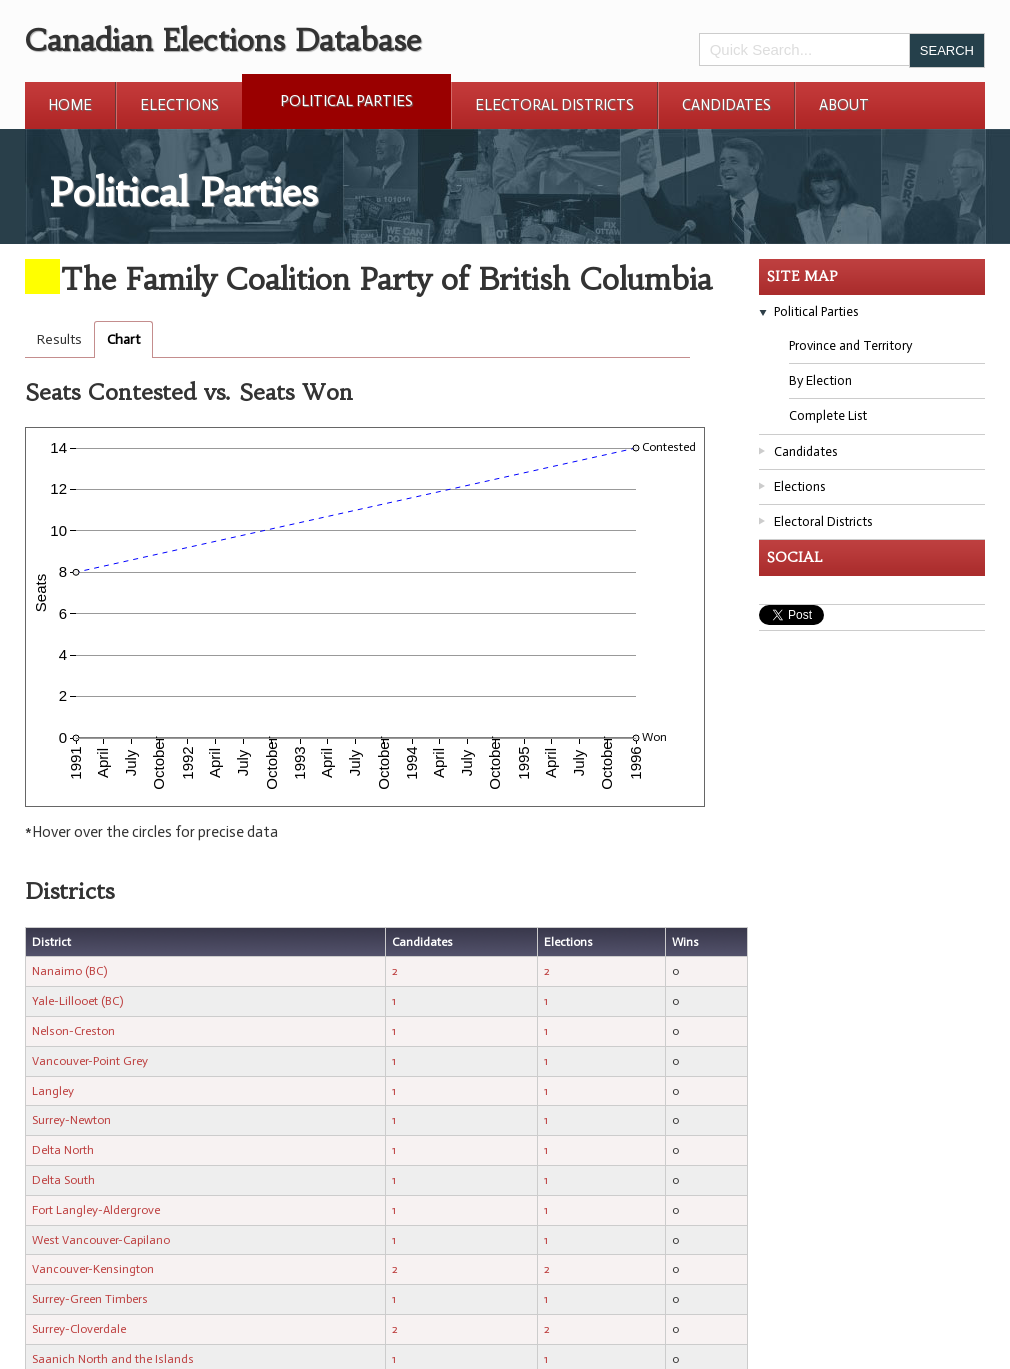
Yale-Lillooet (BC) (77, 1001)
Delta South (63, 1180)
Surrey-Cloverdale (79, 1329)
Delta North (63, 1150)
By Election (820, 380)
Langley (53, 1091)
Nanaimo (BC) (69, 971)
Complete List (828, 415)
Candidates (726, 105)
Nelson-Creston (73, 1031)
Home (70, 105)
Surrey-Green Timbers (90, 1299)
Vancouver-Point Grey (90, 1061)
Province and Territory (850, 345)
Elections (179, 105)
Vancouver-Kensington (93, 1269)
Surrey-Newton (71, 1120)
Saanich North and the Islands (113, 1359)
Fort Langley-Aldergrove (96, 1210)
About (844, 105)
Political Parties (346, 101)
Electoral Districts (554, 105)
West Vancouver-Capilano (101, 1240)
